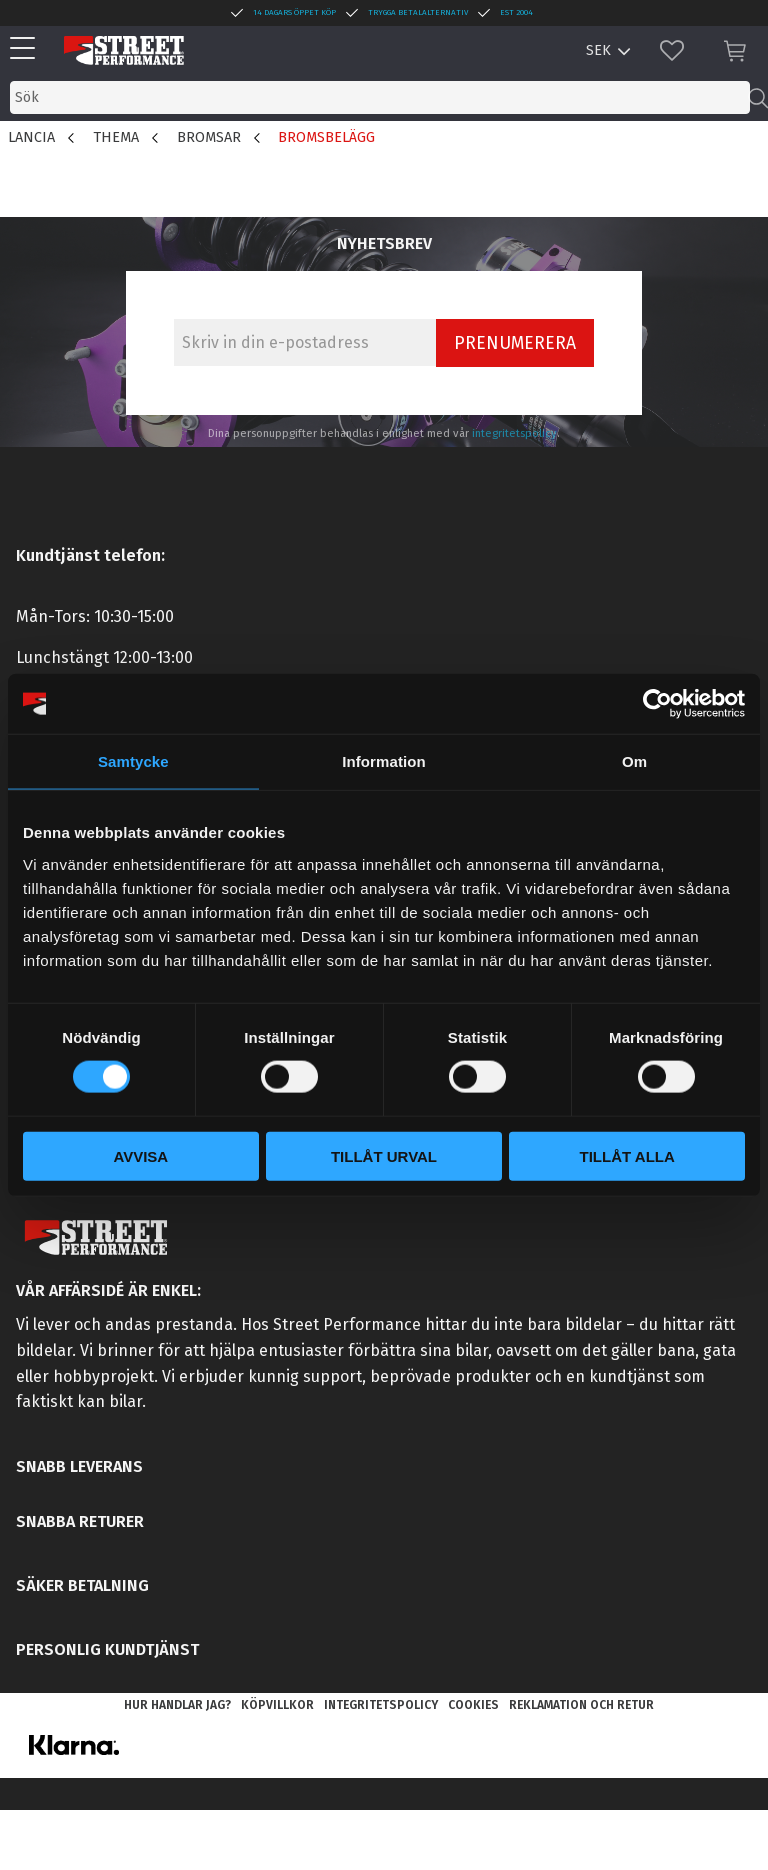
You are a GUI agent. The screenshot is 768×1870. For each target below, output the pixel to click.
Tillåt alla (627, 1155)
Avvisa (140, 1155)
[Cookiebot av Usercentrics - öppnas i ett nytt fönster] (657, 704)
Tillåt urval (384, 1155)
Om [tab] (634, 761)
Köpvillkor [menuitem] (277, 1705)
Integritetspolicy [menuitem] (381, 1705)
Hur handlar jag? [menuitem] (177, 1705)
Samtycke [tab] (133, 761)
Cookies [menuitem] (473, 1705)
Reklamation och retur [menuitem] (581, 1705)
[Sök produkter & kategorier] (380, 97)
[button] (27, 49)
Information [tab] (384, 761)
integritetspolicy (514, 433)
